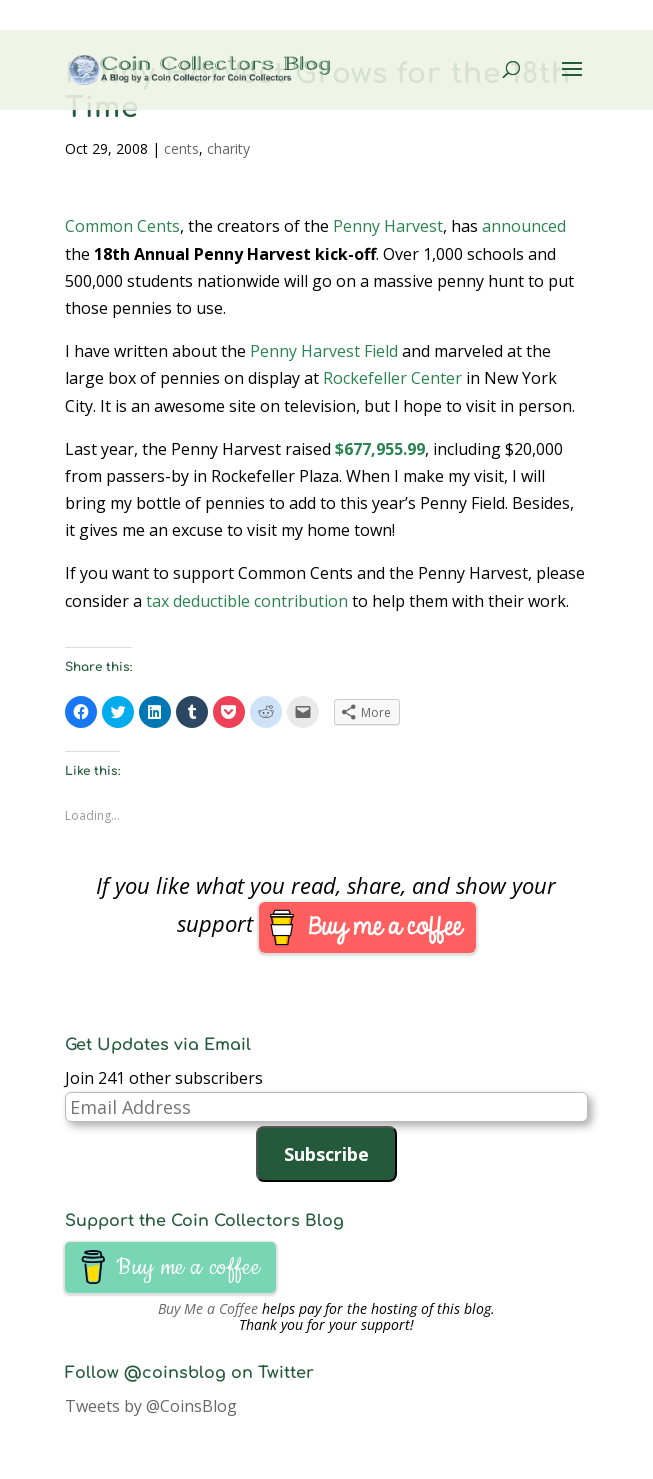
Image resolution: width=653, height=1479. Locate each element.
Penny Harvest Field (324, 351)
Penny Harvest (388, 226)
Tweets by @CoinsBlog (151, 1406)
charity (228, 148)
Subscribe (326, 1154)
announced (524, 226)
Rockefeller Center (392, 378)
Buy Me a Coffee (208, 1308)
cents (181, 148)
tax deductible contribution (247, 601)
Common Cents (122, 226)
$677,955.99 (380, 449)
